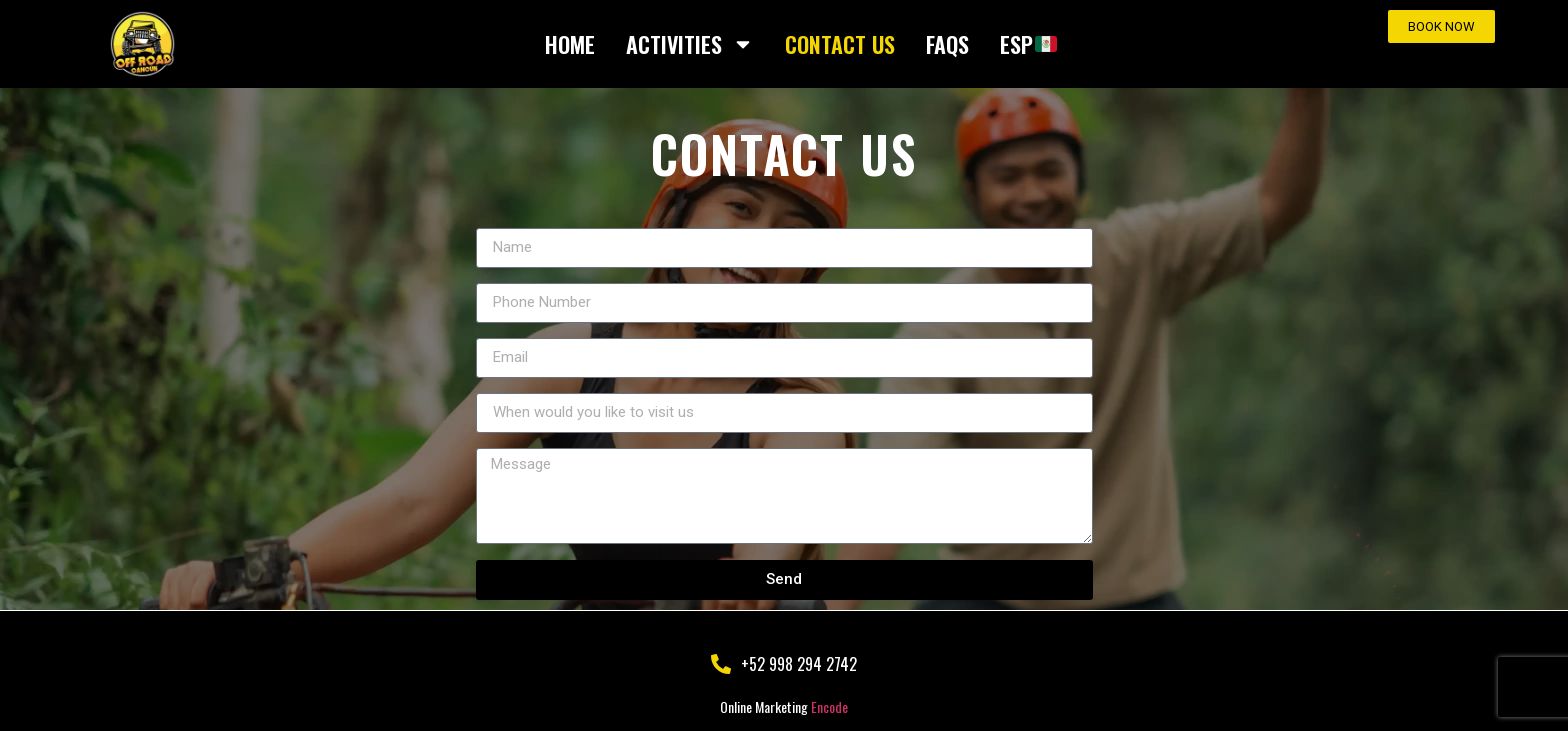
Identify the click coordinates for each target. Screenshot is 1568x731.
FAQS (947, 44)
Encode (829, 706)
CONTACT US (840, 44)
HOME (570, 44)
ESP (1028, 44)
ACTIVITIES (690, 44)
